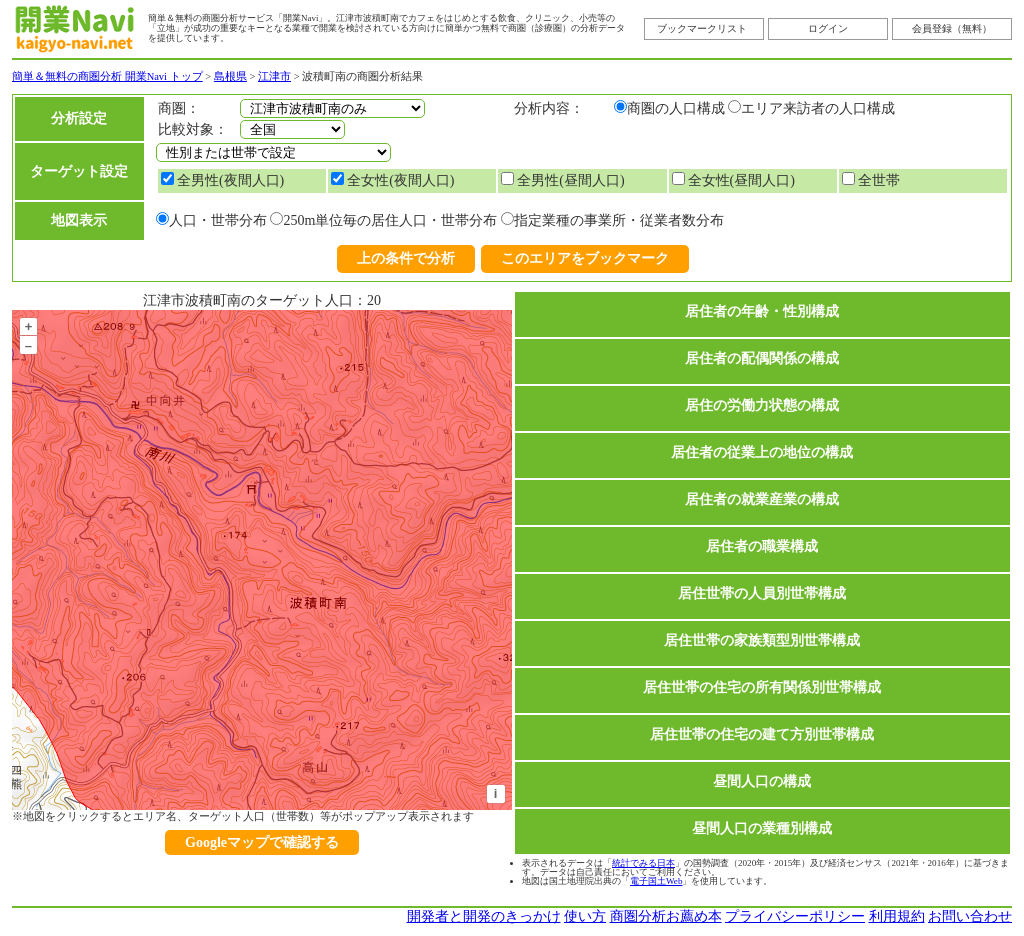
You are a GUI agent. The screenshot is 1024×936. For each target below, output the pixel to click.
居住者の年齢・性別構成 (762, 311)
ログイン (828, 28)
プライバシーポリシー (795, 916)
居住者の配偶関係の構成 (762, 358)
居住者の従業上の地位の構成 (762, 452)
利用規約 (897, 916)
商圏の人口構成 (676, 108)
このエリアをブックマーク (585, 258)
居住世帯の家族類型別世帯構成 (762, 640)
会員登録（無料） (952, 28)
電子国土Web (656, 881)
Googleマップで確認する (262, 842)
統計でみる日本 (643, 863)
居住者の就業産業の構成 (762, 499)
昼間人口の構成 (762, 781)
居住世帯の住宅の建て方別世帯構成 (762, 734)
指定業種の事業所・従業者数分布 (619, 220)
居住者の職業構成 (762, 546)
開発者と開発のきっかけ (484, 916)
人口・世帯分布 (218, 220)
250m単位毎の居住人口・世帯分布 (390, 220)
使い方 (585, 916)
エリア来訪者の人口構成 (818, 108)
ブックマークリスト (702, 28)
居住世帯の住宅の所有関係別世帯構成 (762, 687)
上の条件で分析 (406, 258)
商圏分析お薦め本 (666, 916)
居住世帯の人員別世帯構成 (762, 593)
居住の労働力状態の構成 (762, 405)
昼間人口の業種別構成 (762, 828)
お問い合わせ (970, 916)
